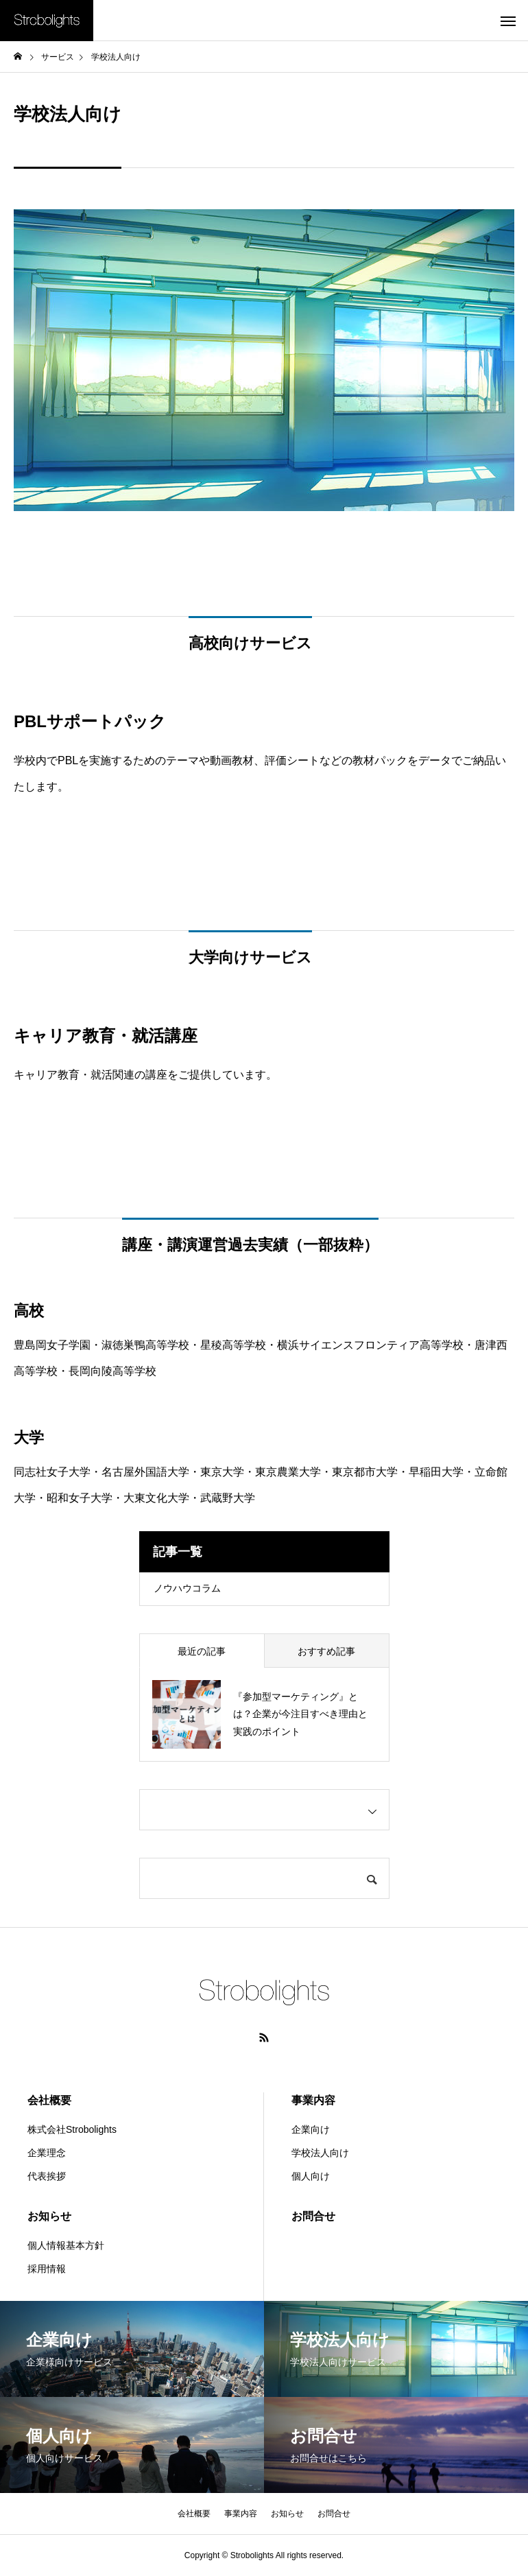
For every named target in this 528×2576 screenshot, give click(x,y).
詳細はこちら (264, 1128)
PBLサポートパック (264, 840)
